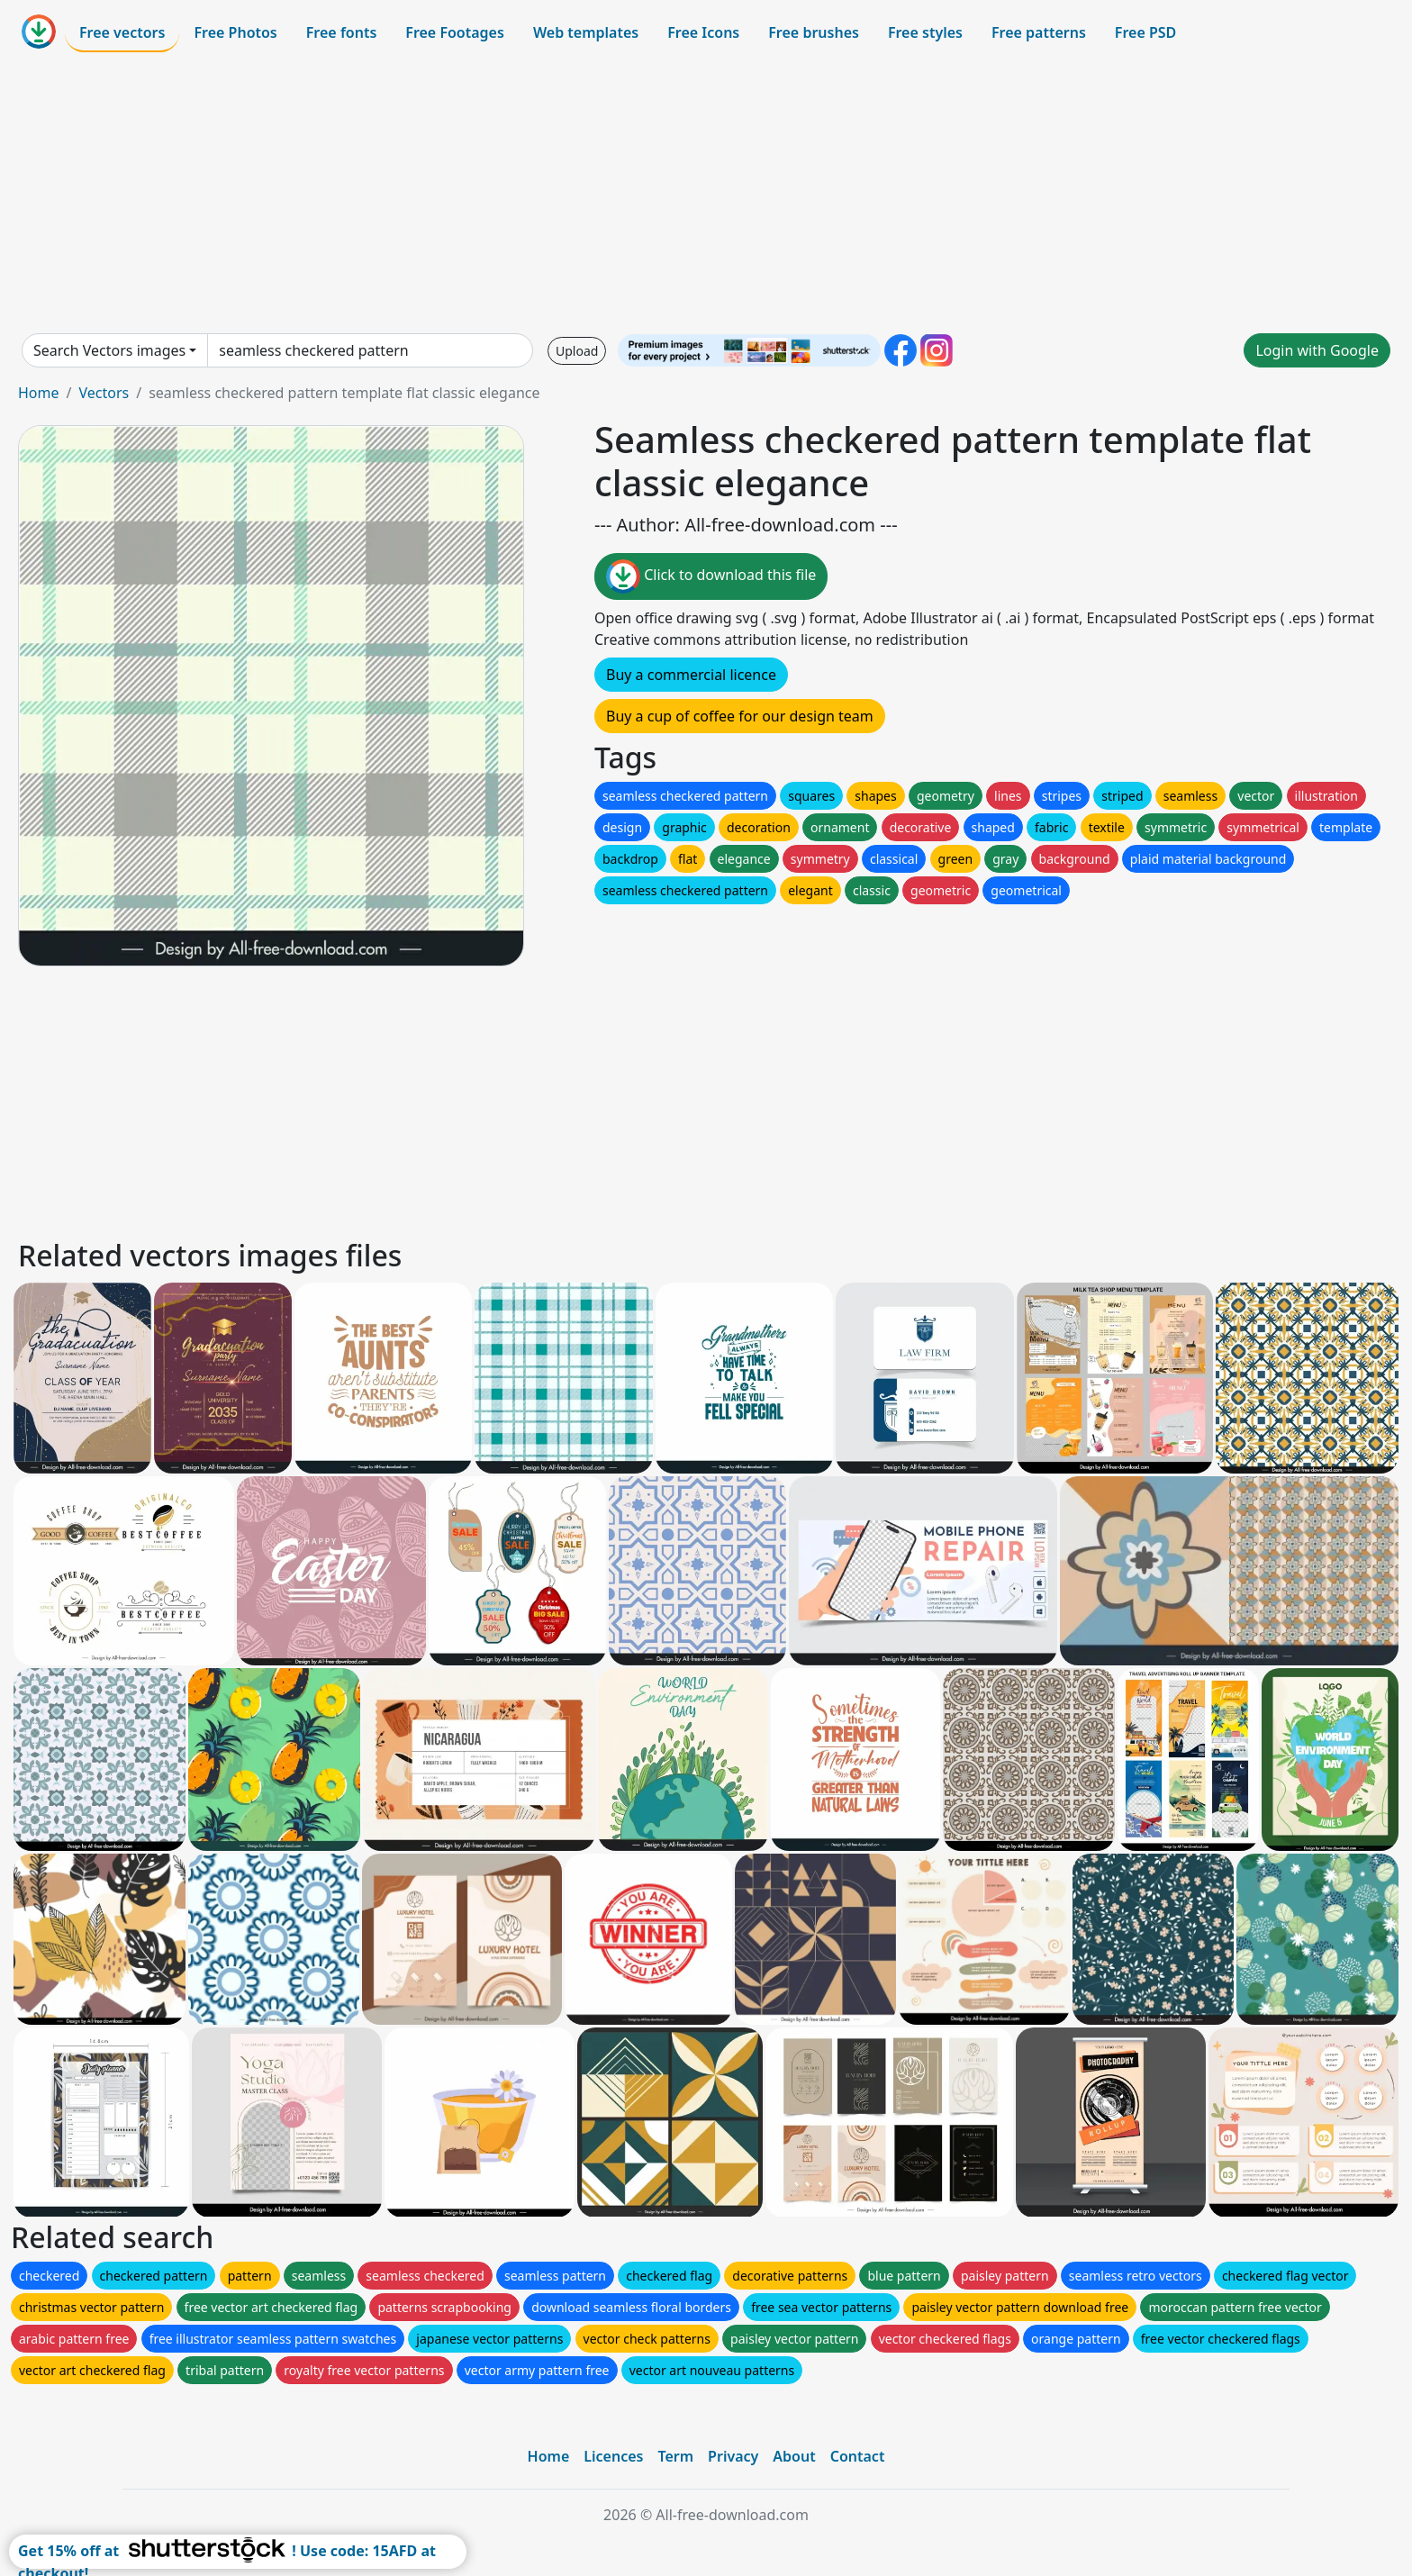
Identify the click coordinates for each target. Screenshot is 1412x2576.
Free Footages (454, 32)
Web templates (585, 32)
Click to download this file (711, 576)
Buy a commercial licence (691, 675)
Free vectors (122, 32)
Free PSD (1145, 32)
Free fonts (341, 32)
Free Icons (703, 32)
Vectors (103, 393)
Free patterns (1038, 32)
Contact (857, 2456)
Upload (577, 350)
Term (675, 2456)
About (794, 2456)
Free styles (925, 32)
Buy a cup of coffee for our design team (739, 716)
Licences (613, 2456)
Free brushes (813, 32)
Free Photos (235, 32)
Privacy (733, 2456)
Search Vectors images (109, 350)
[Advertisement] (706, 193)
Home (38, 393)
